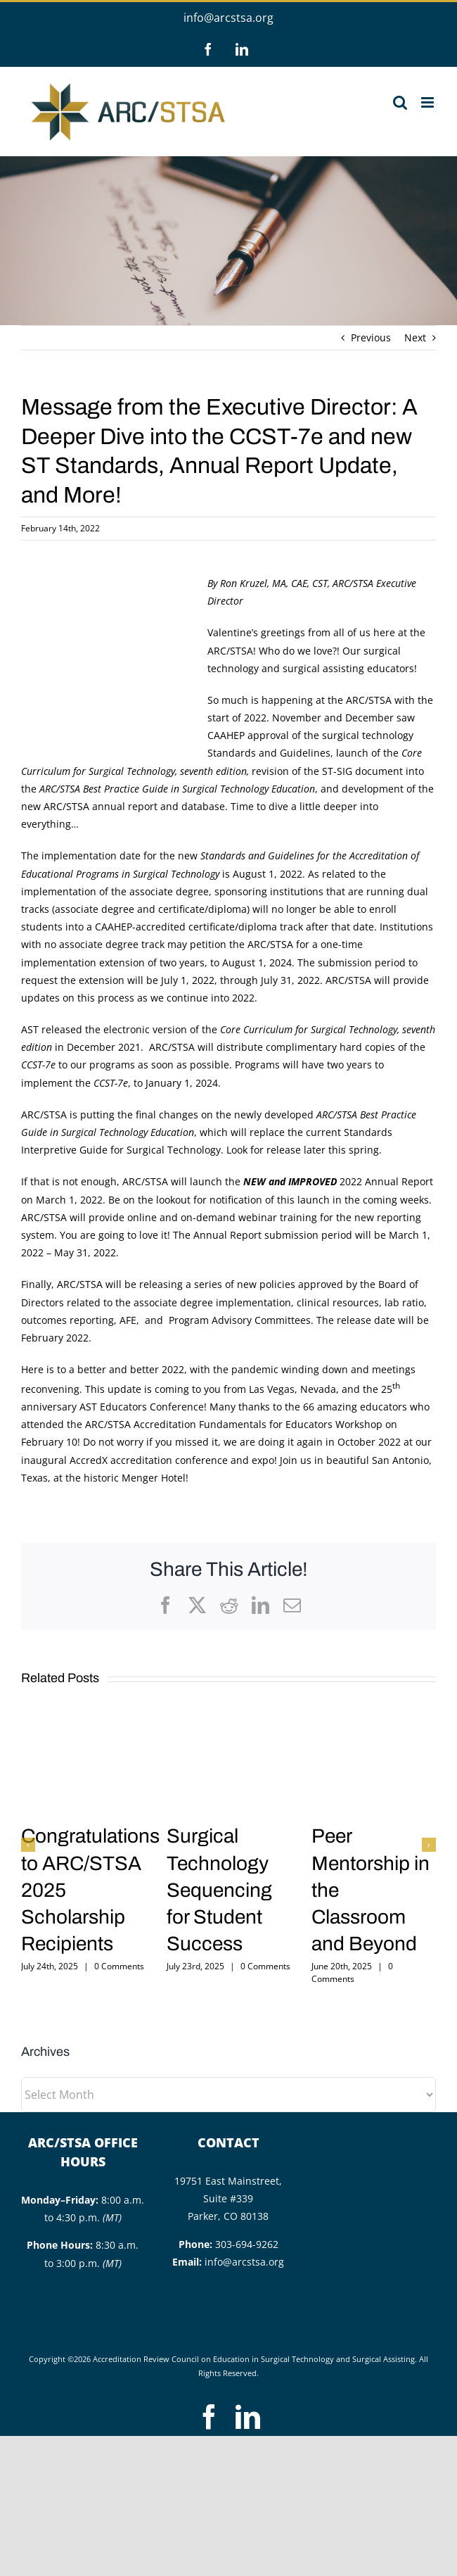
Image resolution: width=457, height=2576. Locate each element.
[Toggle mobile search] (400, 102)
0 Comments (119, 1966)
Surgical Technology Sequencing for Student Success (219, 1889)
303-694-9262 (246, 2244)
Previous (371, 337)
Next (415, 337)
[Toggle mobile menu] (428, 102)
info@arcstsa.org (228, 17)
